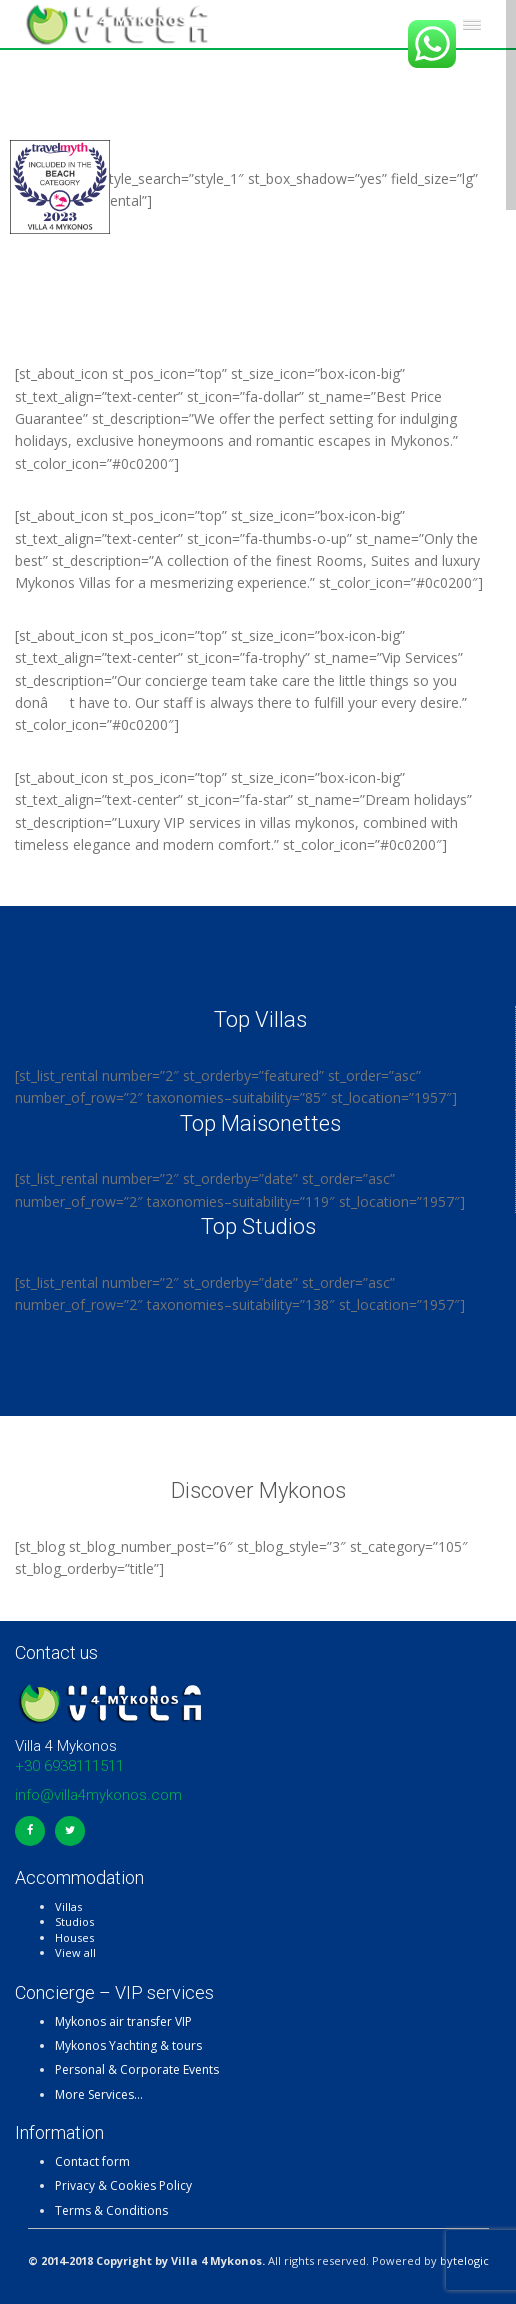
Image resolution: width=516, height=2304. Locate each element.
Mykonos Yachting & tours (128, 2045)
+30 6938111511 (69, 1766)
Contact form (92, 2161)
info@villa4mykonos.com (98, 1795)
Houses (74, 1937)
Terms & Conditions (111, 2210)
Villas (68, 1906)
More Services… (99, 2094)
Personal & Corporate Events (137, 2069)
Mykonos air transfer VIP (123, 2021)
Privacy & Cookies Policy (123, 2185)
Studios (74, 1921)
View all (75, 1952)
